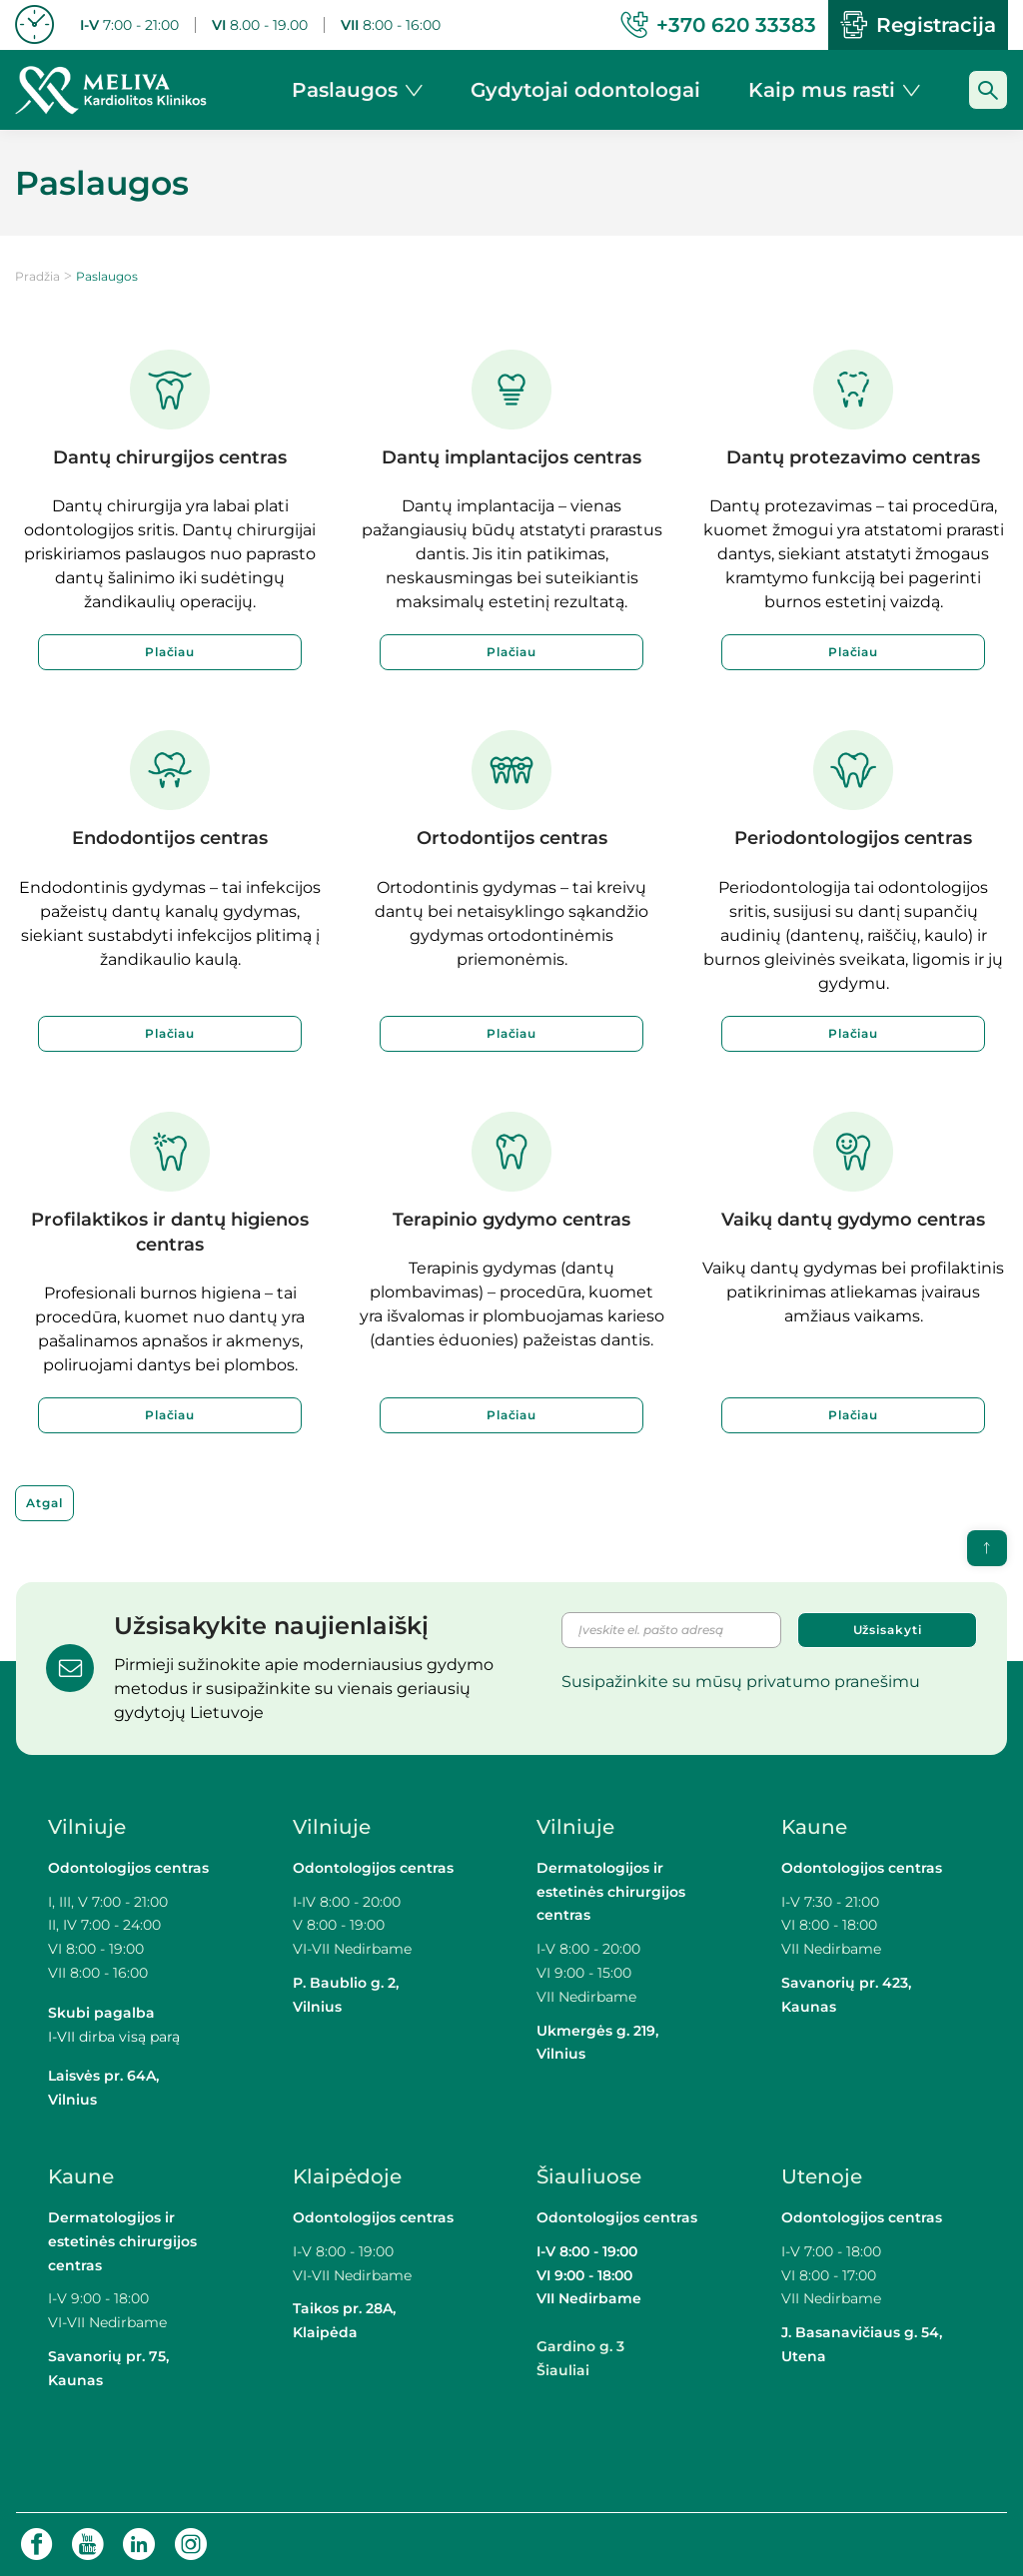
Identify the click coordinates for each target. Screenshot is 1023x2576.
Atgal (44, 1502)
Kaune (814, 1827)
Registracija (918, 25)
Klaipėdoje (350, 2176)
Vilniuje (87, 1827)
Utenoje (821, 2176)
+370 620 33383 (718, 25)
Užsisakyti (887, 1629)
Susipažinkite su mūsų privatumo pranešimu (740, 1681)
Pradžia (37, 276)
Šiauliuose (588, 2176)
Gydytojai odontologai (585, 90)
